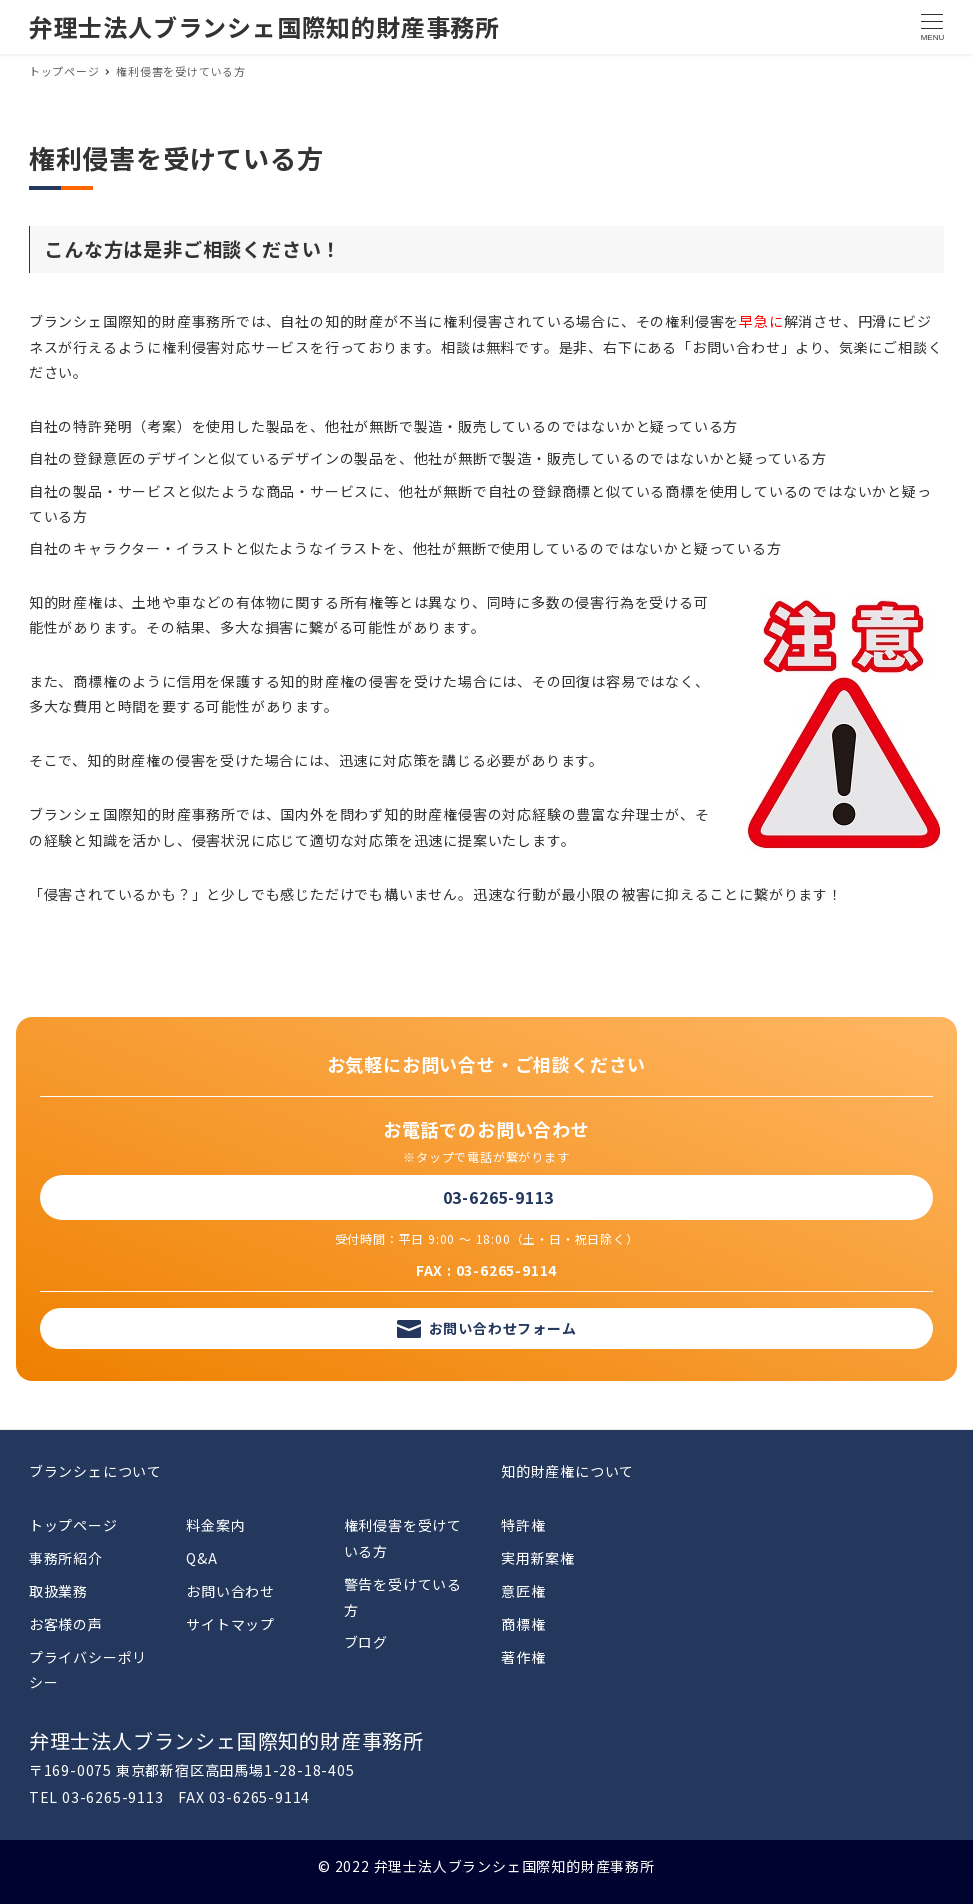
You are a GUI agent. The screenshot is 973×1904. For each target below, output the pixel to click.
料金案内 (215, 1525)
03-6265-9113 (499, 1197)
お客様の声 (66, 1624)
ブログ (366, 1642)
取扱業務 (58, 1591)
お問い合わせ (230, 1591)
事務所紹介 (66, 1558)
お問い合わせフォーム (503, 1328)
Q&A (201, 1558)
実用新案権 (538, 1558)
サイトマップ (230, 1624)
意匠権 (523, 1591)
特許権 (523, 1525)
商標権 (523, 1624)
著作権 (523, 1657)
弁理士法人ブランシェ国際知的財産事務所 (264, 26)
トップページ (73, 1525)
